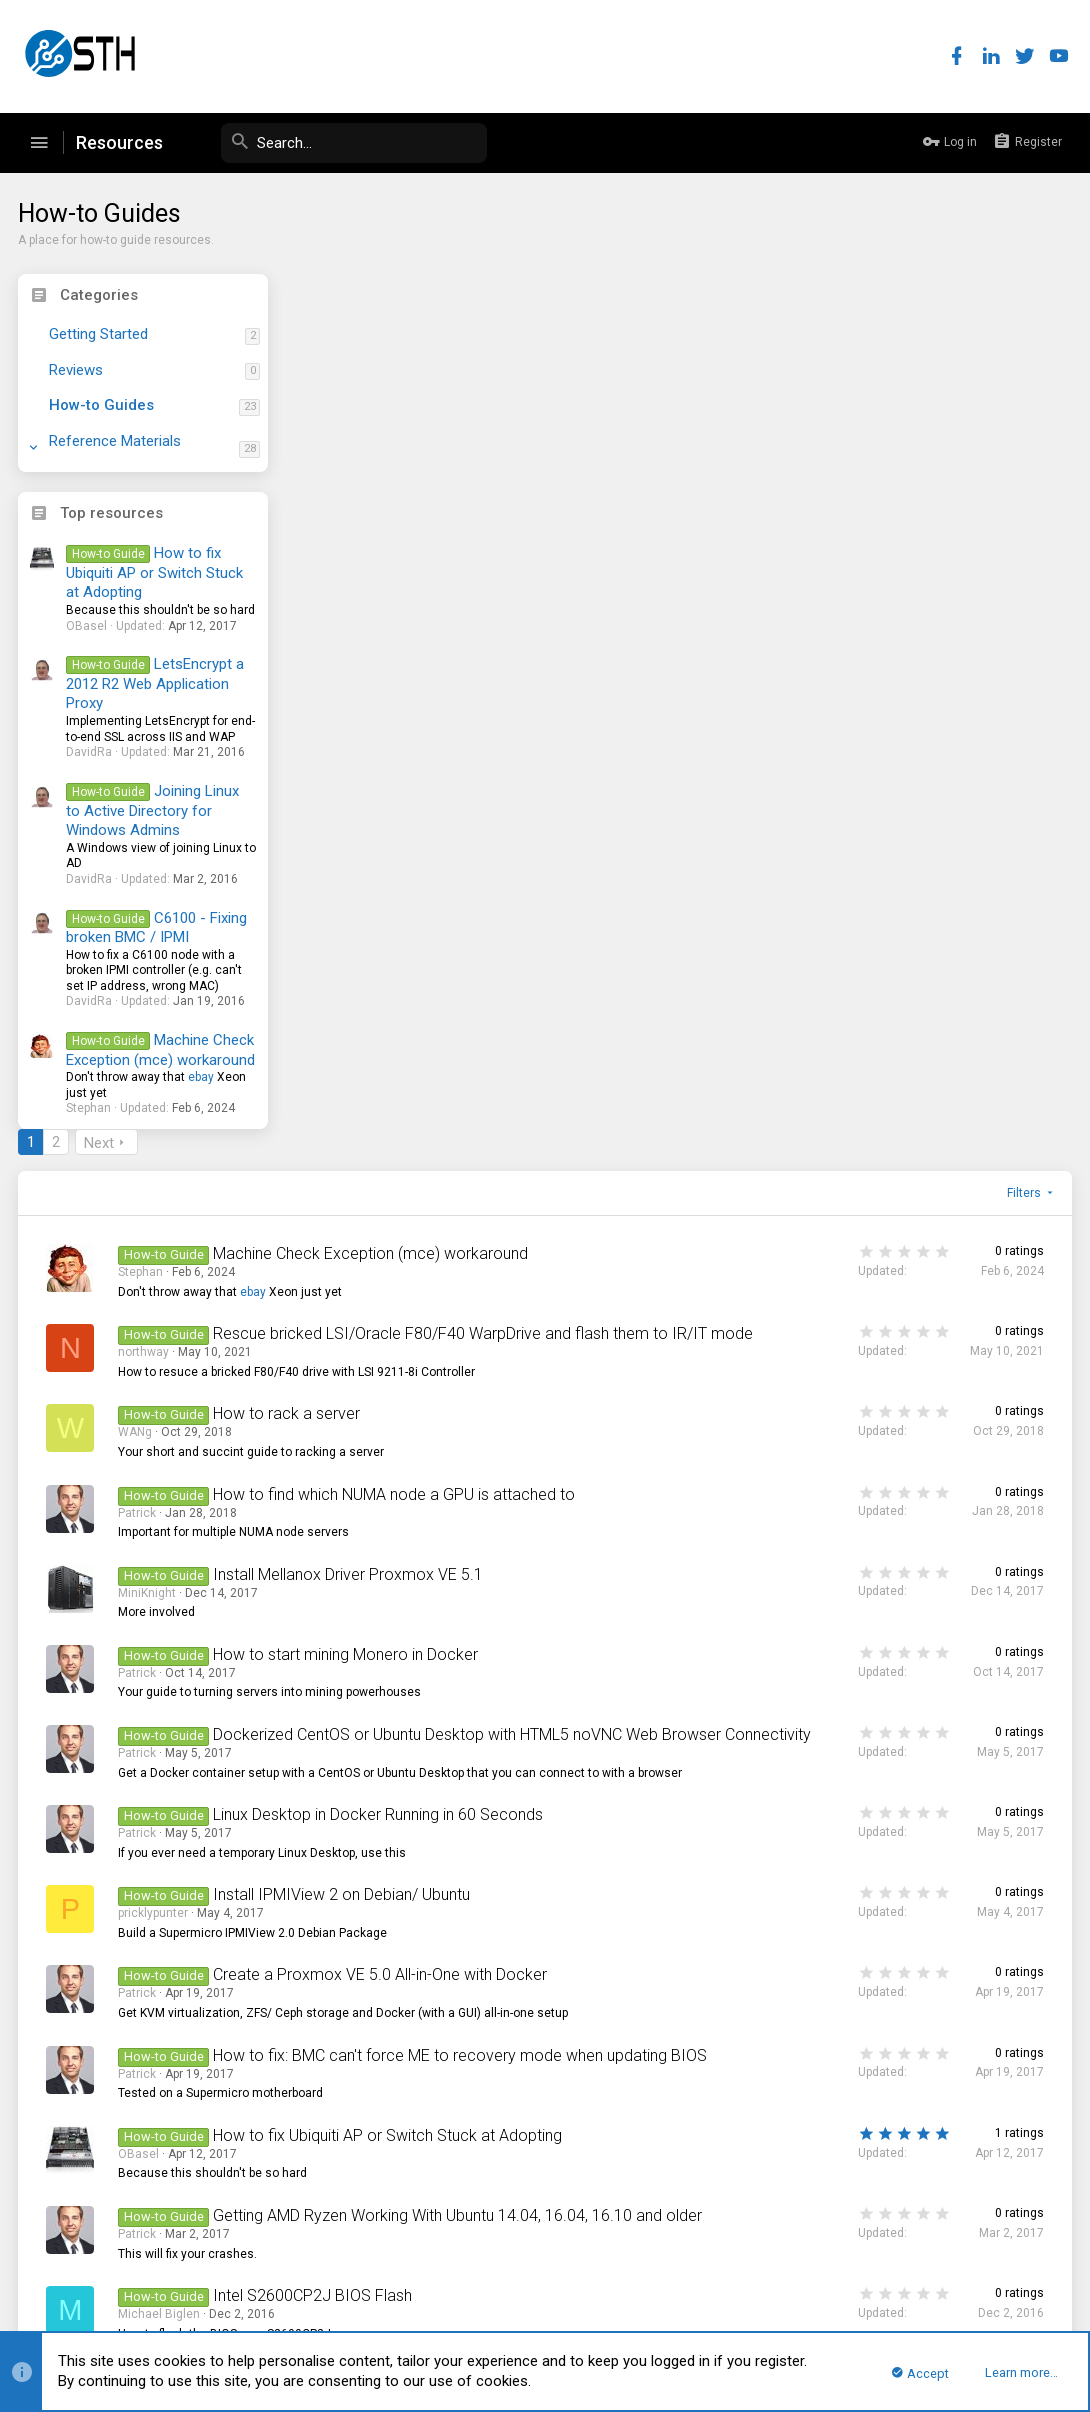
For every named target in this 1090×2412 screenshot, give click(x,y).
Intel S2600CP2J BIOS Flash (584, 1596)
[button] (39, 143)
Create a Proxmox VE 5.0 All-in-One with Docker (652, 1197)
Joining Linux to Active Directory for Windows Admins (154, 810)
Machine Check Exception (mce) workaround (162, 1050)
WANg (407, 598)
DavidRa (413, 2036)
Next (371, 288)
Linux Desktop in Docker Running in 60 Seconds (650, 1037)
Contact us (714, 2261)
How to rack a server (558, 579)
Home (998, 2261)
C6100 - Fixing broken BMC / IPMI (158, 928)
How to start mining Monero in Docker (617, 840)
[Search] (337, 143)
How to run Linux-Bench (567, 2097)
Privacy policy (896, 2261)
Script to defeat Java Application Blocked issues (608, 1937)
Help (958, 2261)
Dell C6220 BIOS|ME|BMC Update (600, 1676)
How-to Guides (103, 405)
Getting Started (100, 334)
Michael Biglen (431, 1615)
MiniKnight (419, 779)
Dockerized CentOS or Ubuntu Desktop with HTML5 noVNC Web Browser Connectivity (589, 931)
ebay (203, 1077)
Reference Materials (117, 441)
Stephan (412, 417)
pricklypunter (425, 1136)
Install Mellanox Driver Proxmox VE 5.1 (620, 760)
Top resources (113, 513)
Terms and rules (802, 2261)
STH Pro (49, 2261)
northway (415, 518)
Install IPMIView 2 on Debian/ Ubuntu (613, 1117)
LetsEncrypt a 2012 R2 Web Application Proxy (156, 683)
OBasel (410, 1433)
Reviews (78, 370)
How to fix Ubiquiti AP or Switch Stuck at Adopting (156, 572)
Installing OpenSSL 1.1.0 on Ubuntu (606, 1857)
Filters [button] (1023, 338)
